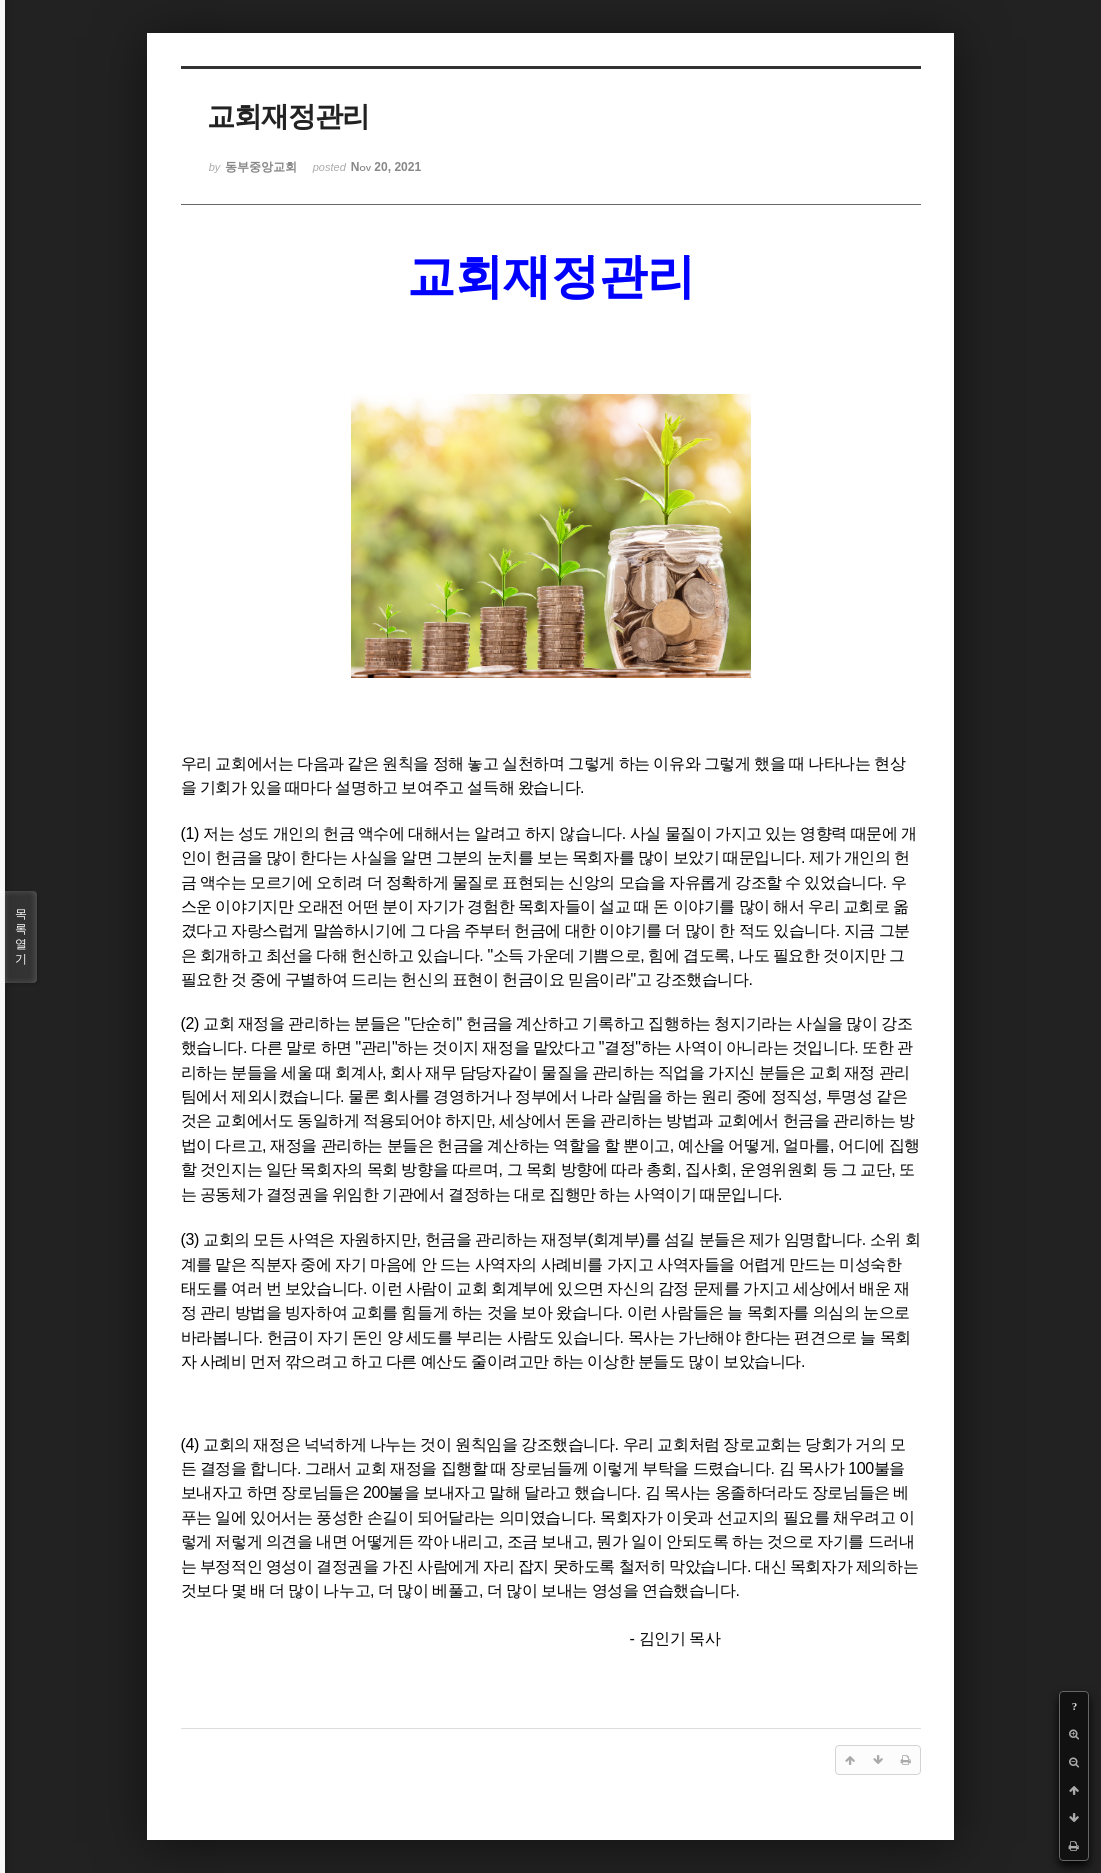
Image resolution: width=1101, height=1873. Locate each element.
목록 (21, 937)
